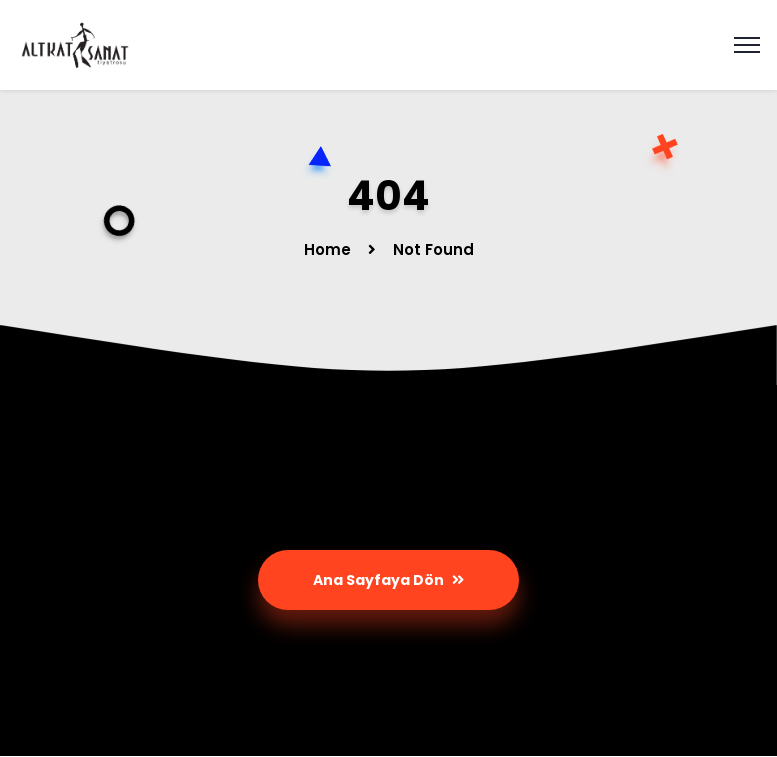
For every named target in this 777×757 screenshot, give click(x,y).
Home (327, 249)
